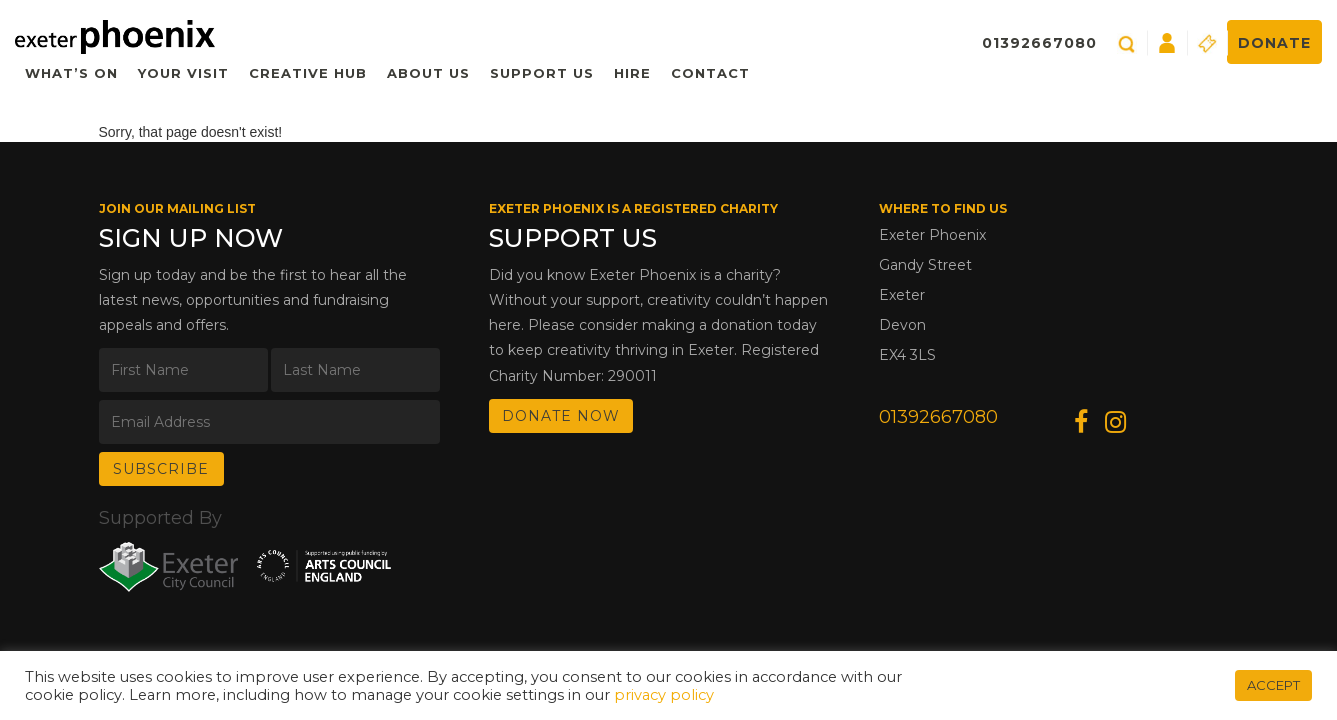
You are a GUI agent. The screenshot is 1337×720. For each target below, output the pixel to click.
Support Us (542, 73)
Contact (710, 73)
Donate (1274, 43)
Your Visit (183, 73)
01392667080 (1039, 43)
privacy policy (664, 695)
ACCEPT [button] (1273, 685)
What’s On (71, 73)
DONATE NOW (561, 416)
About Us (428, 73)
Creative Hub (308, 73)
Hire (632, 73)
